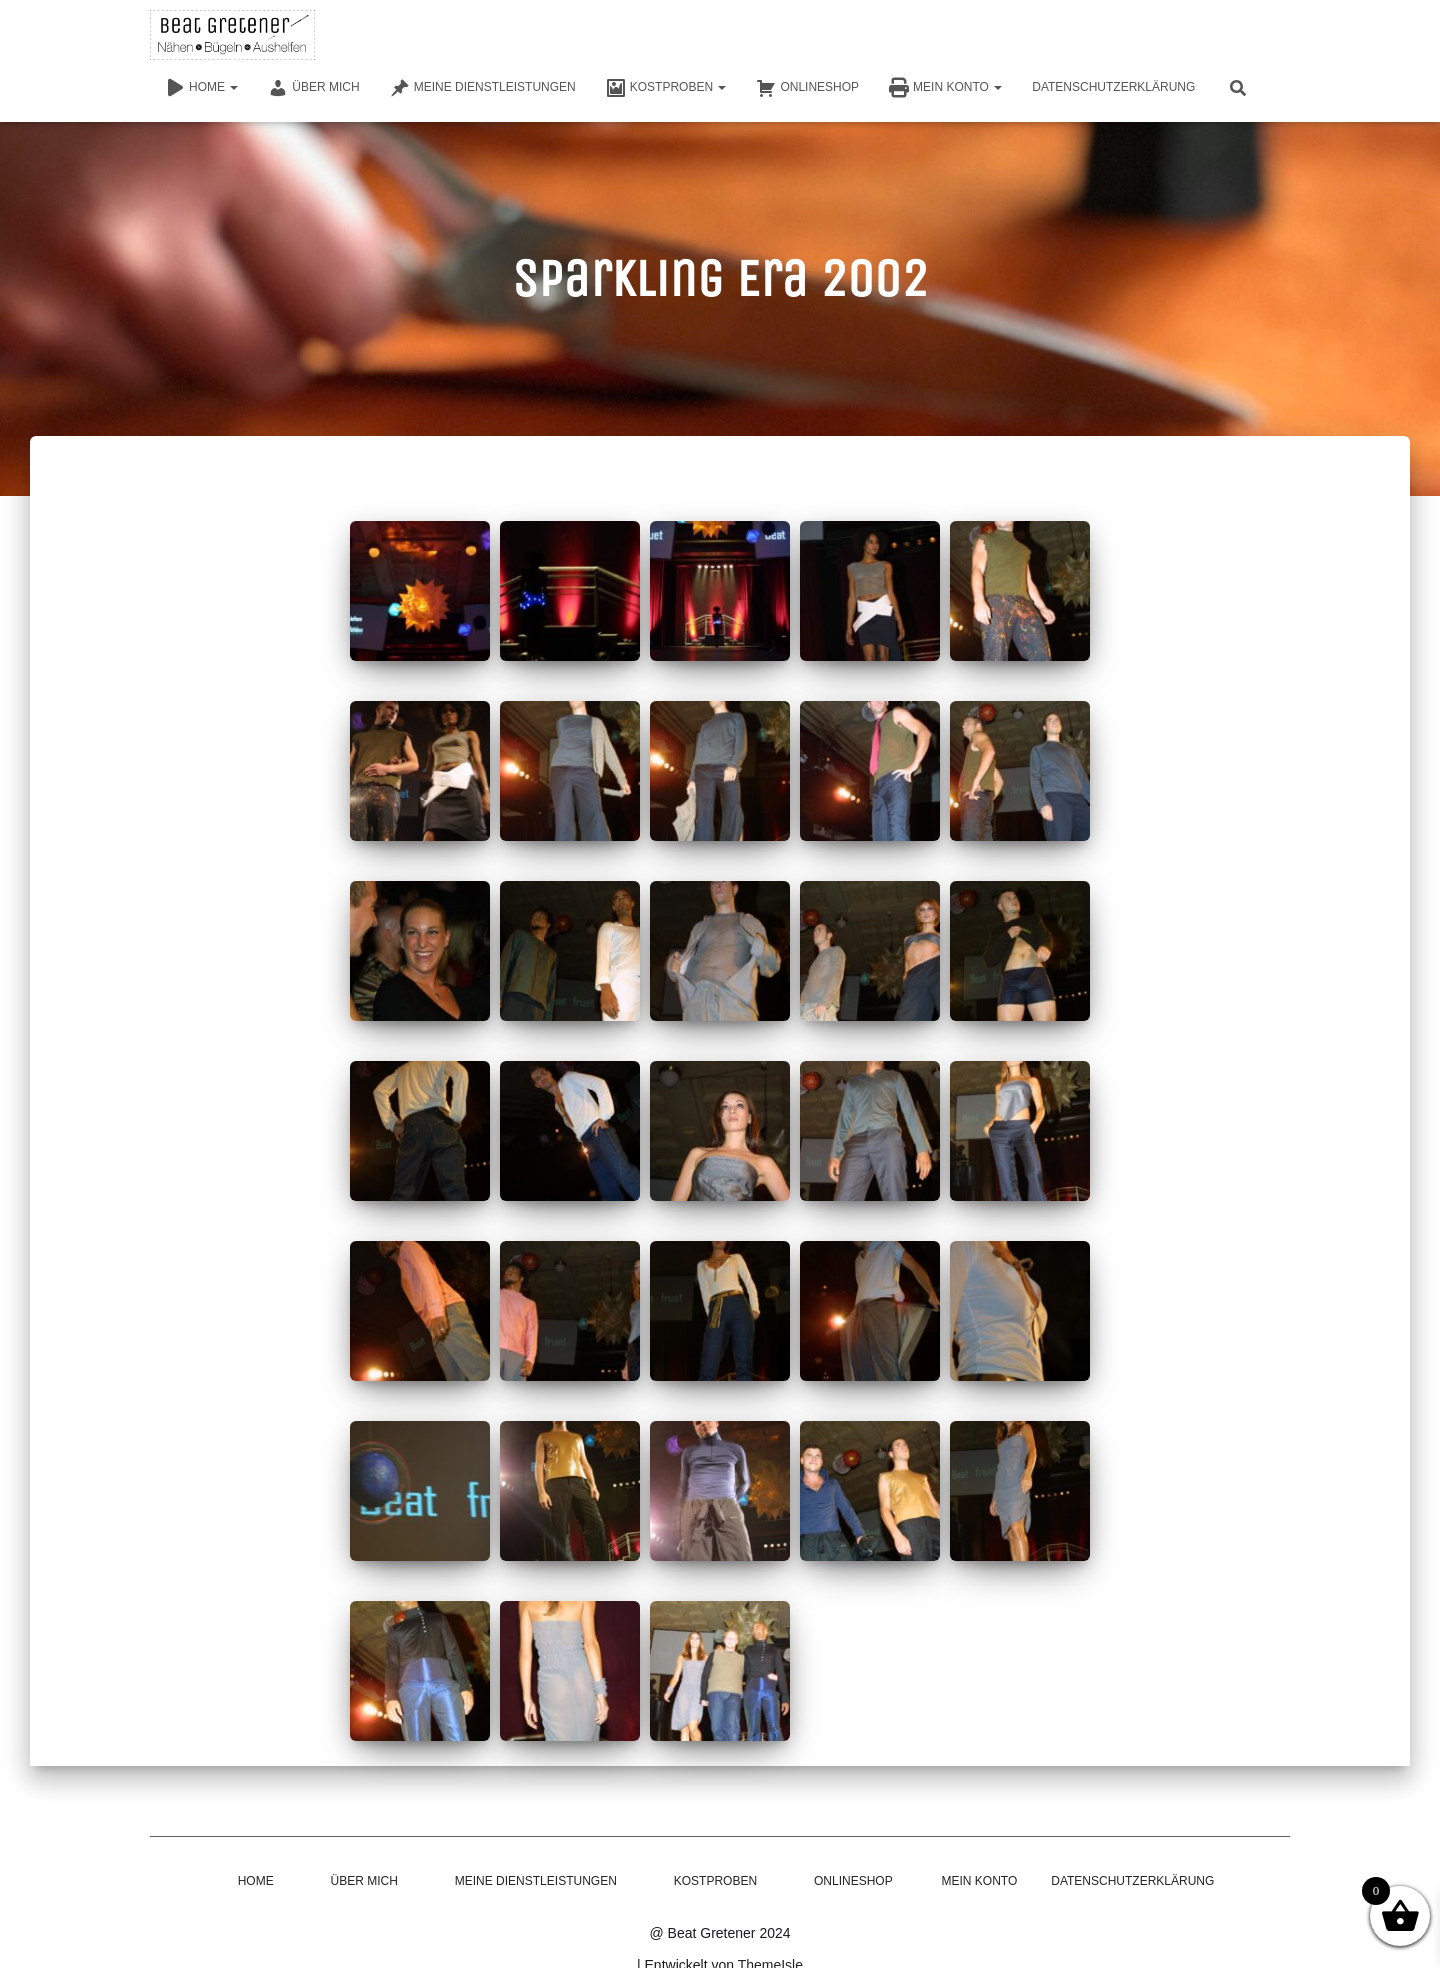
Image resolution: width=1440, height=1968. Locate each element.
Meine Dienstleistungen (483, 88)
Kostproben (666, 88)
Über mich (313, 88)
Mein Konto (945, 88)
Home (201, 88)
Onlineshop (807, 88)
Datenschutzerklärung (1113, 87)
